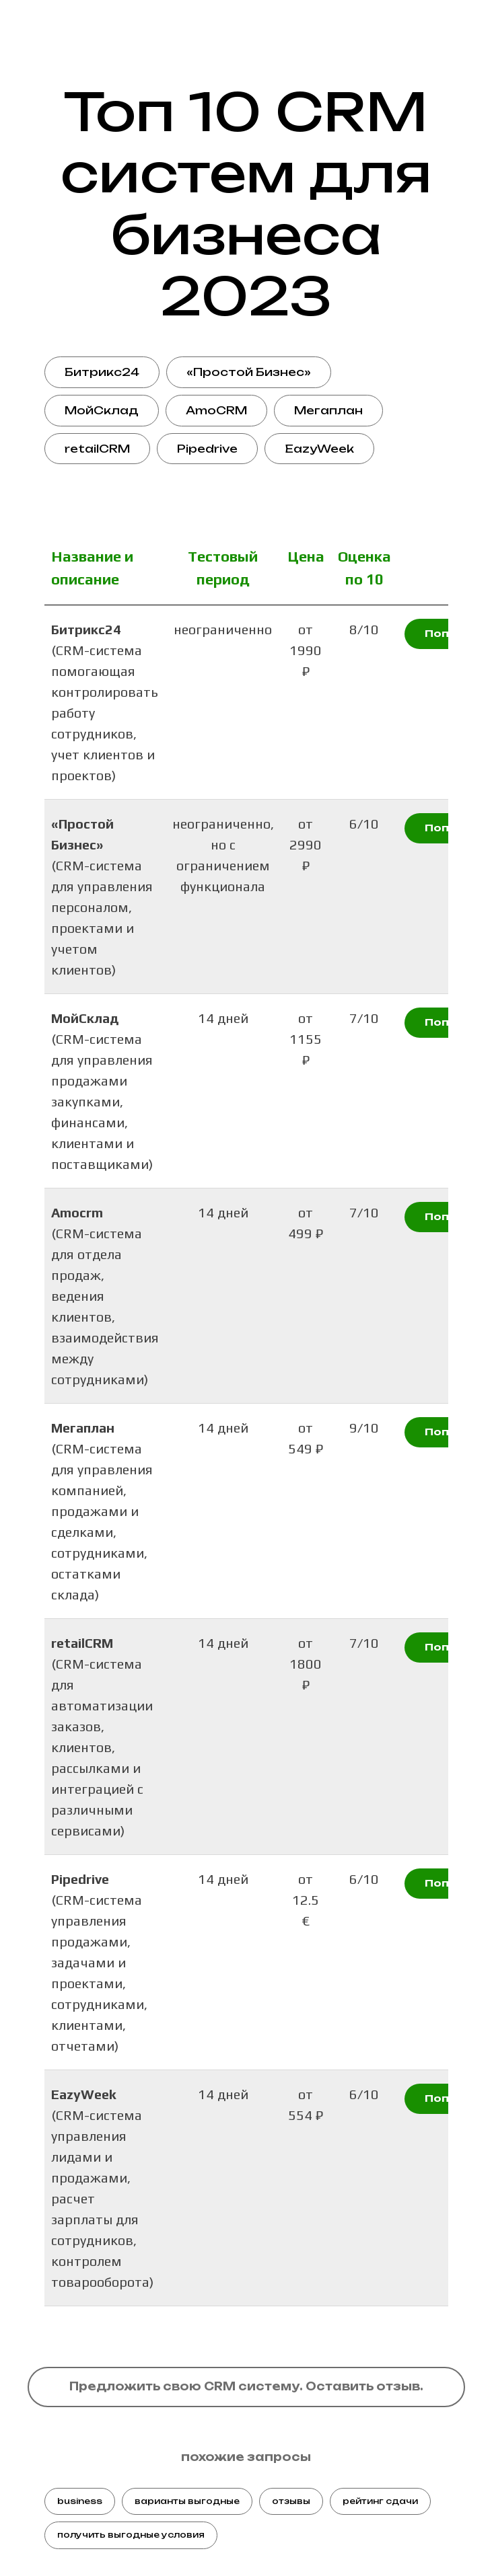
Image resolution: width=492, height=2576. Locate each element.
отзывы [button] (291, 2501)
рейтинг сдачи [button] (380, 2501)
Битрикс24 (102, 372)
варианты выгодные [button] (187, 2501)
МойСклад (102, 410)
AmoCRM (216, 410)
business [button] (79, 2501)
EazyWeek (319, 448)
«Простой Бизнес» (248, 372)
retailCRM (97, 448)
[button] (246, 2387)
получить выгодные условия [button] (131, 2535)
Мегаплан (328, 410)
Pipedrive (207, 448)
